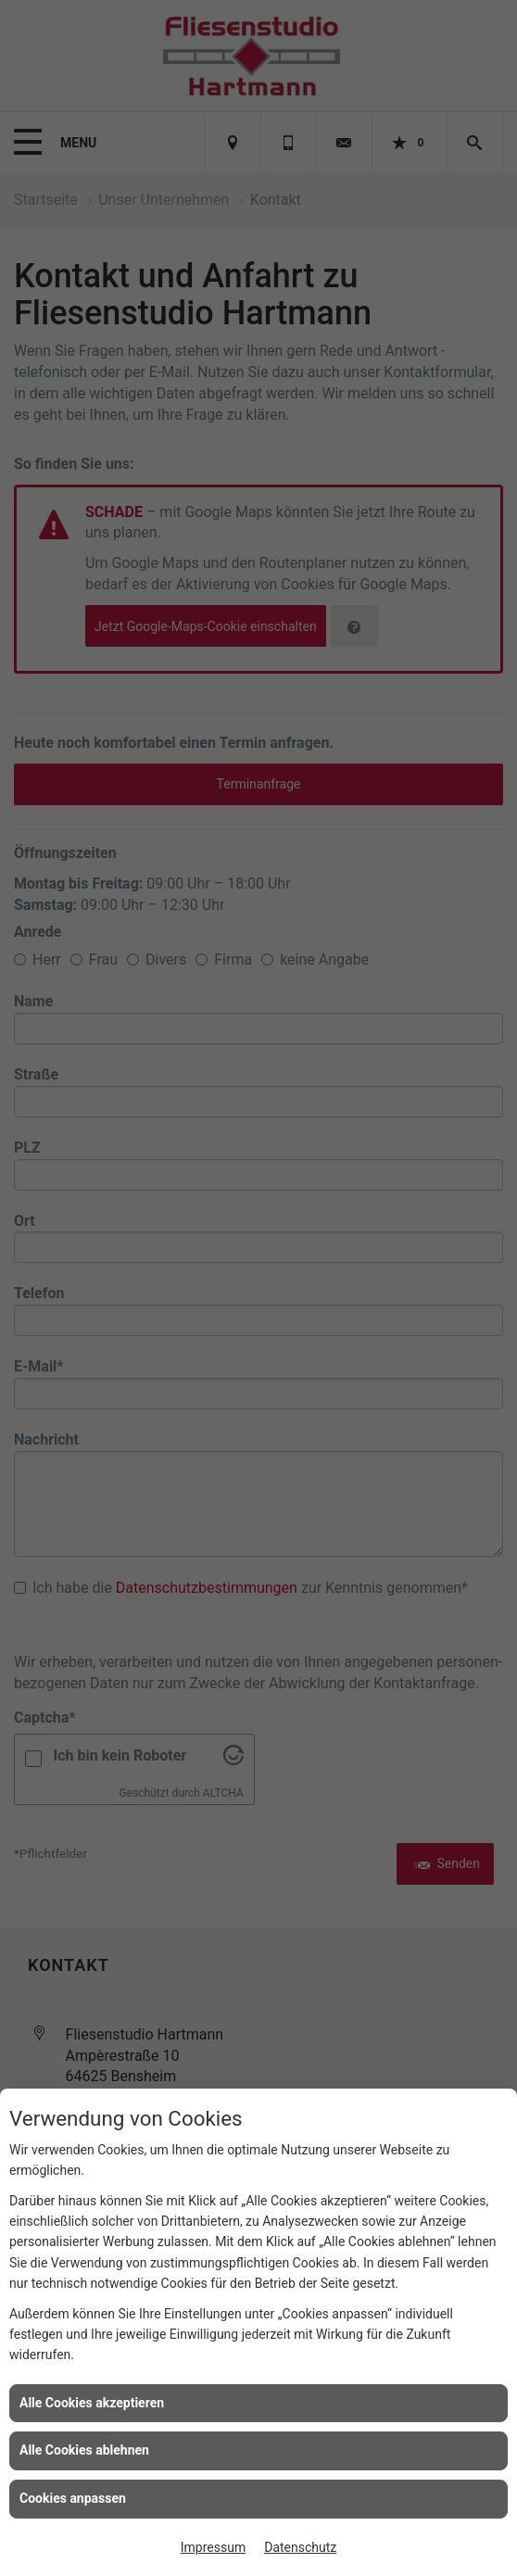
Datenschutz (300, 2547)
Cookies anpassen (72, 2498)
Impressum (213, 2547)
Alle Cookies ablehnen (84, 2450)
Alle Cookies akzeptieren (91, 2402)
